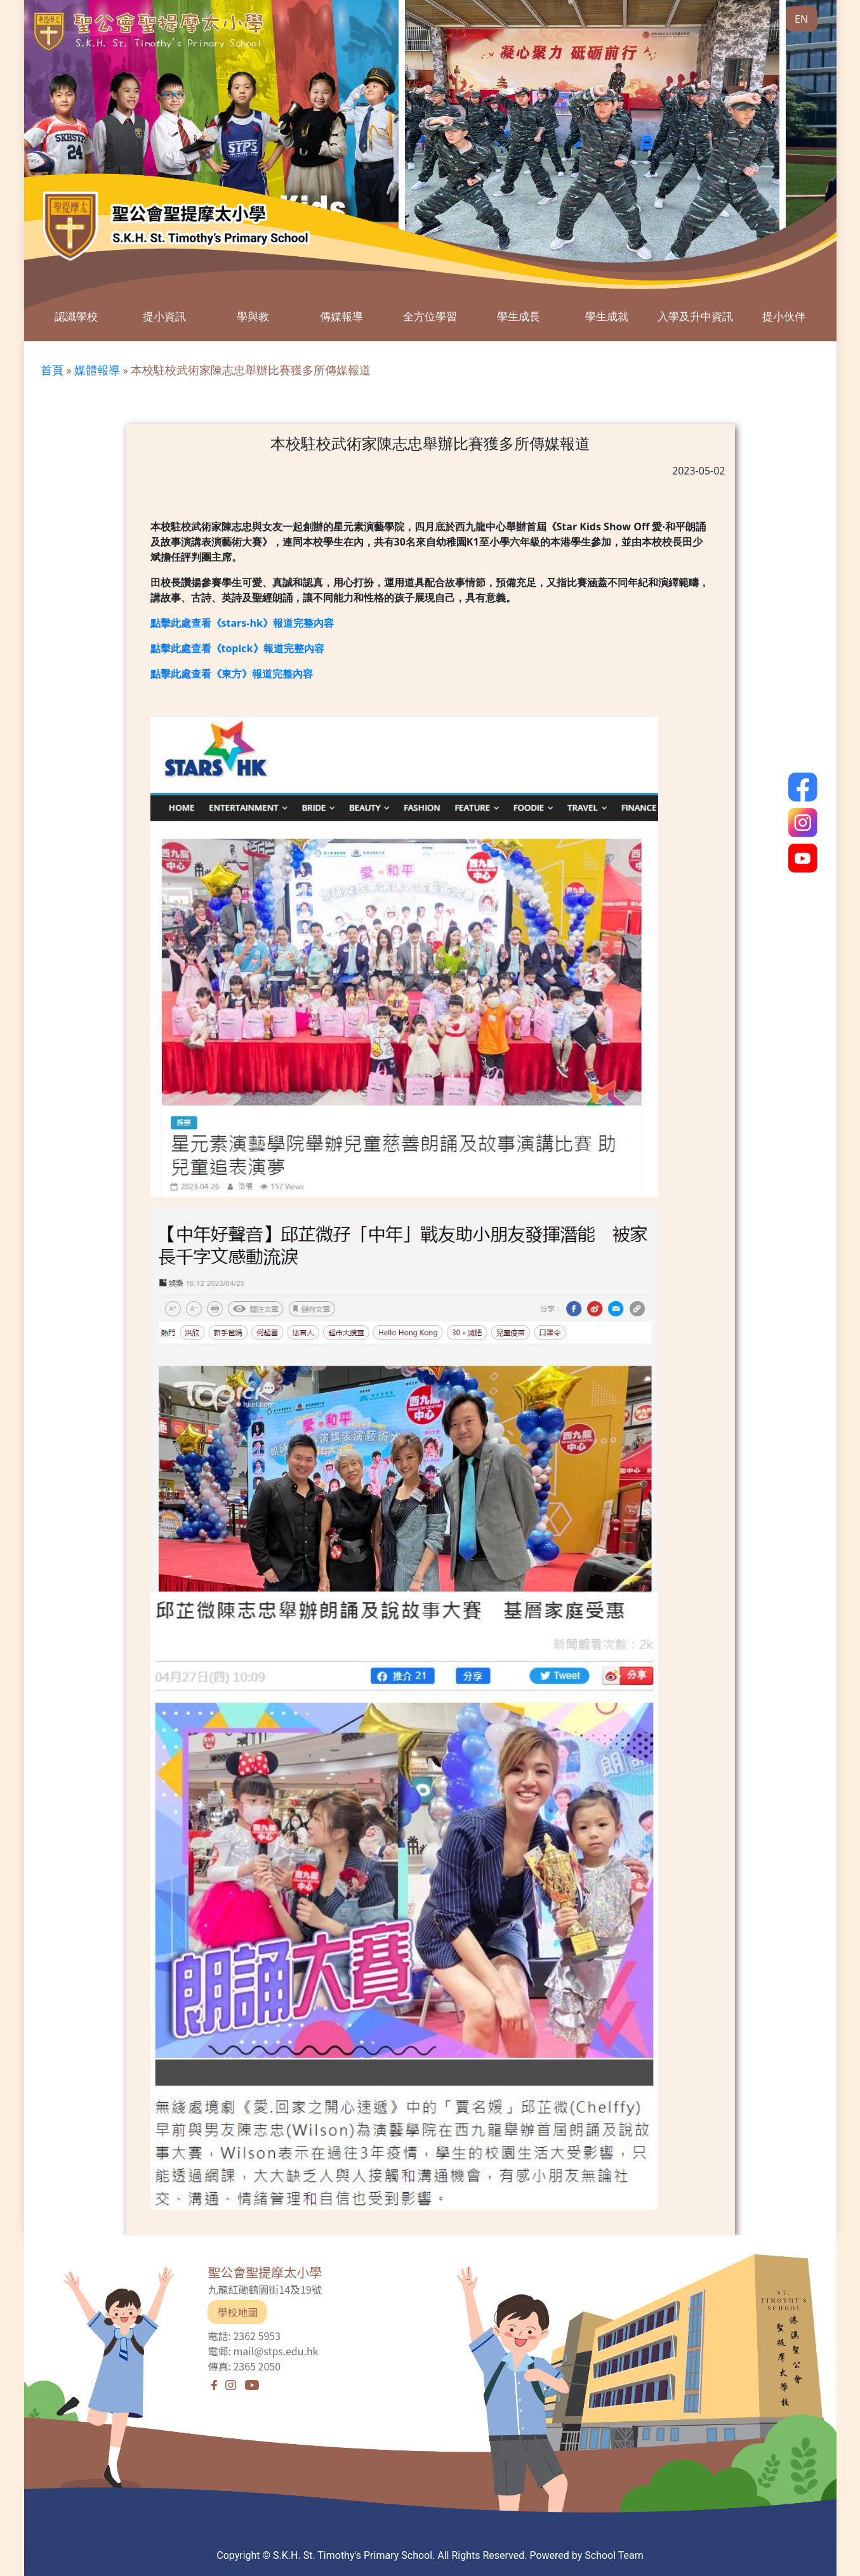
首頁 (52, 370)
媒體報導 (97, 370)
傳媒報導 (341, 316)
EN (801, 19)
